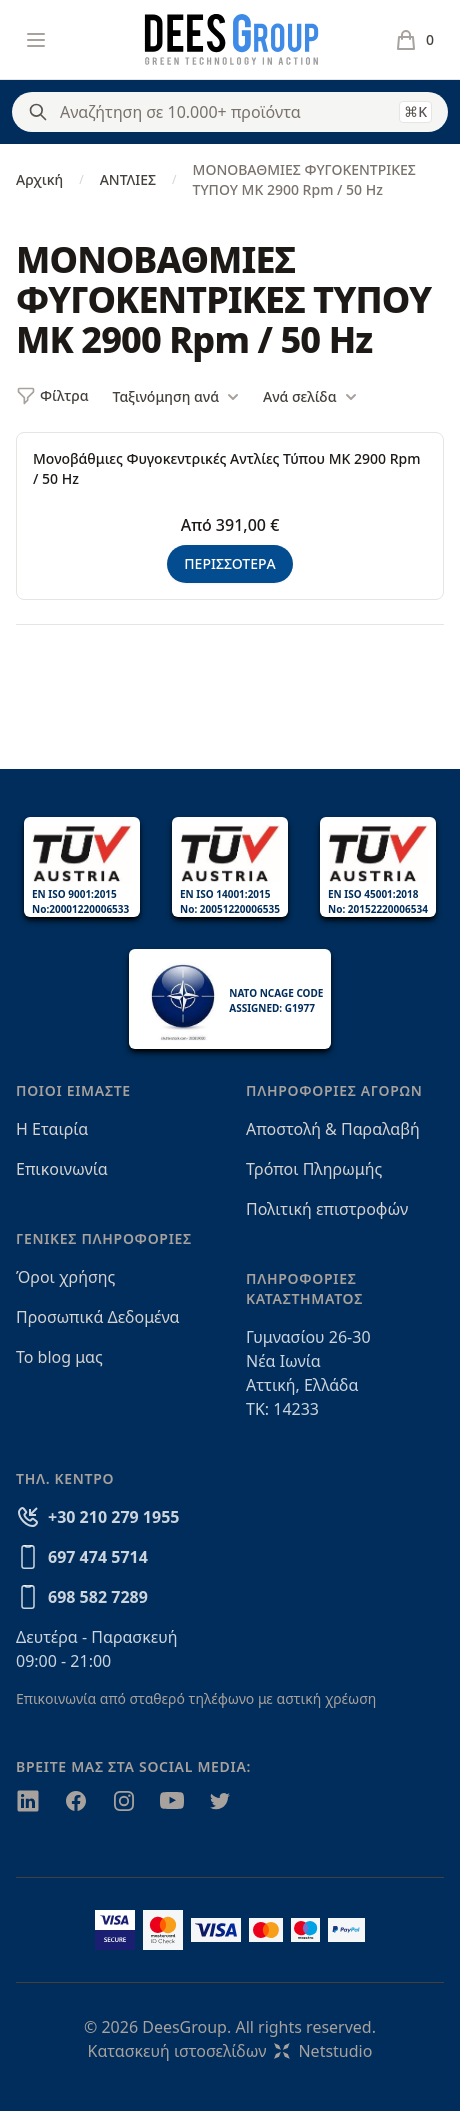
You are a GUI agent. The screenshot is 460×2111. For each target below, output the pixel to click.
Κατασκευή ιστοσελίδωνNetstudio (230, 2051)
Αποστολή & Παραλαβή (333, 1129)
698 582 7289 (98, 1597)
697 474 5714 (98, 1557)
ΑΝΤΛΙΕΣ (128, 179)
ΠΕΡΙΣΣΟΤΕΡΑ (230, 563)
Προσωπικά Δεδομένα (98, 1317)
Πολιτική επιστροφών (327, 1209)
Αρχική (39, 179)
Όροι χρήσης (65, 1277)
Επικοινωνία (62, 1169)
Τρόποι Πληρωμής (314, 1169)
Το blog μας (59, 1357)
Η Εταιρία (52, 1129)
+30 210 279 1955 (113, 1517)
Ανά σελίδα (309, 397)
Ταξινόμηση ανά (176, 397)
